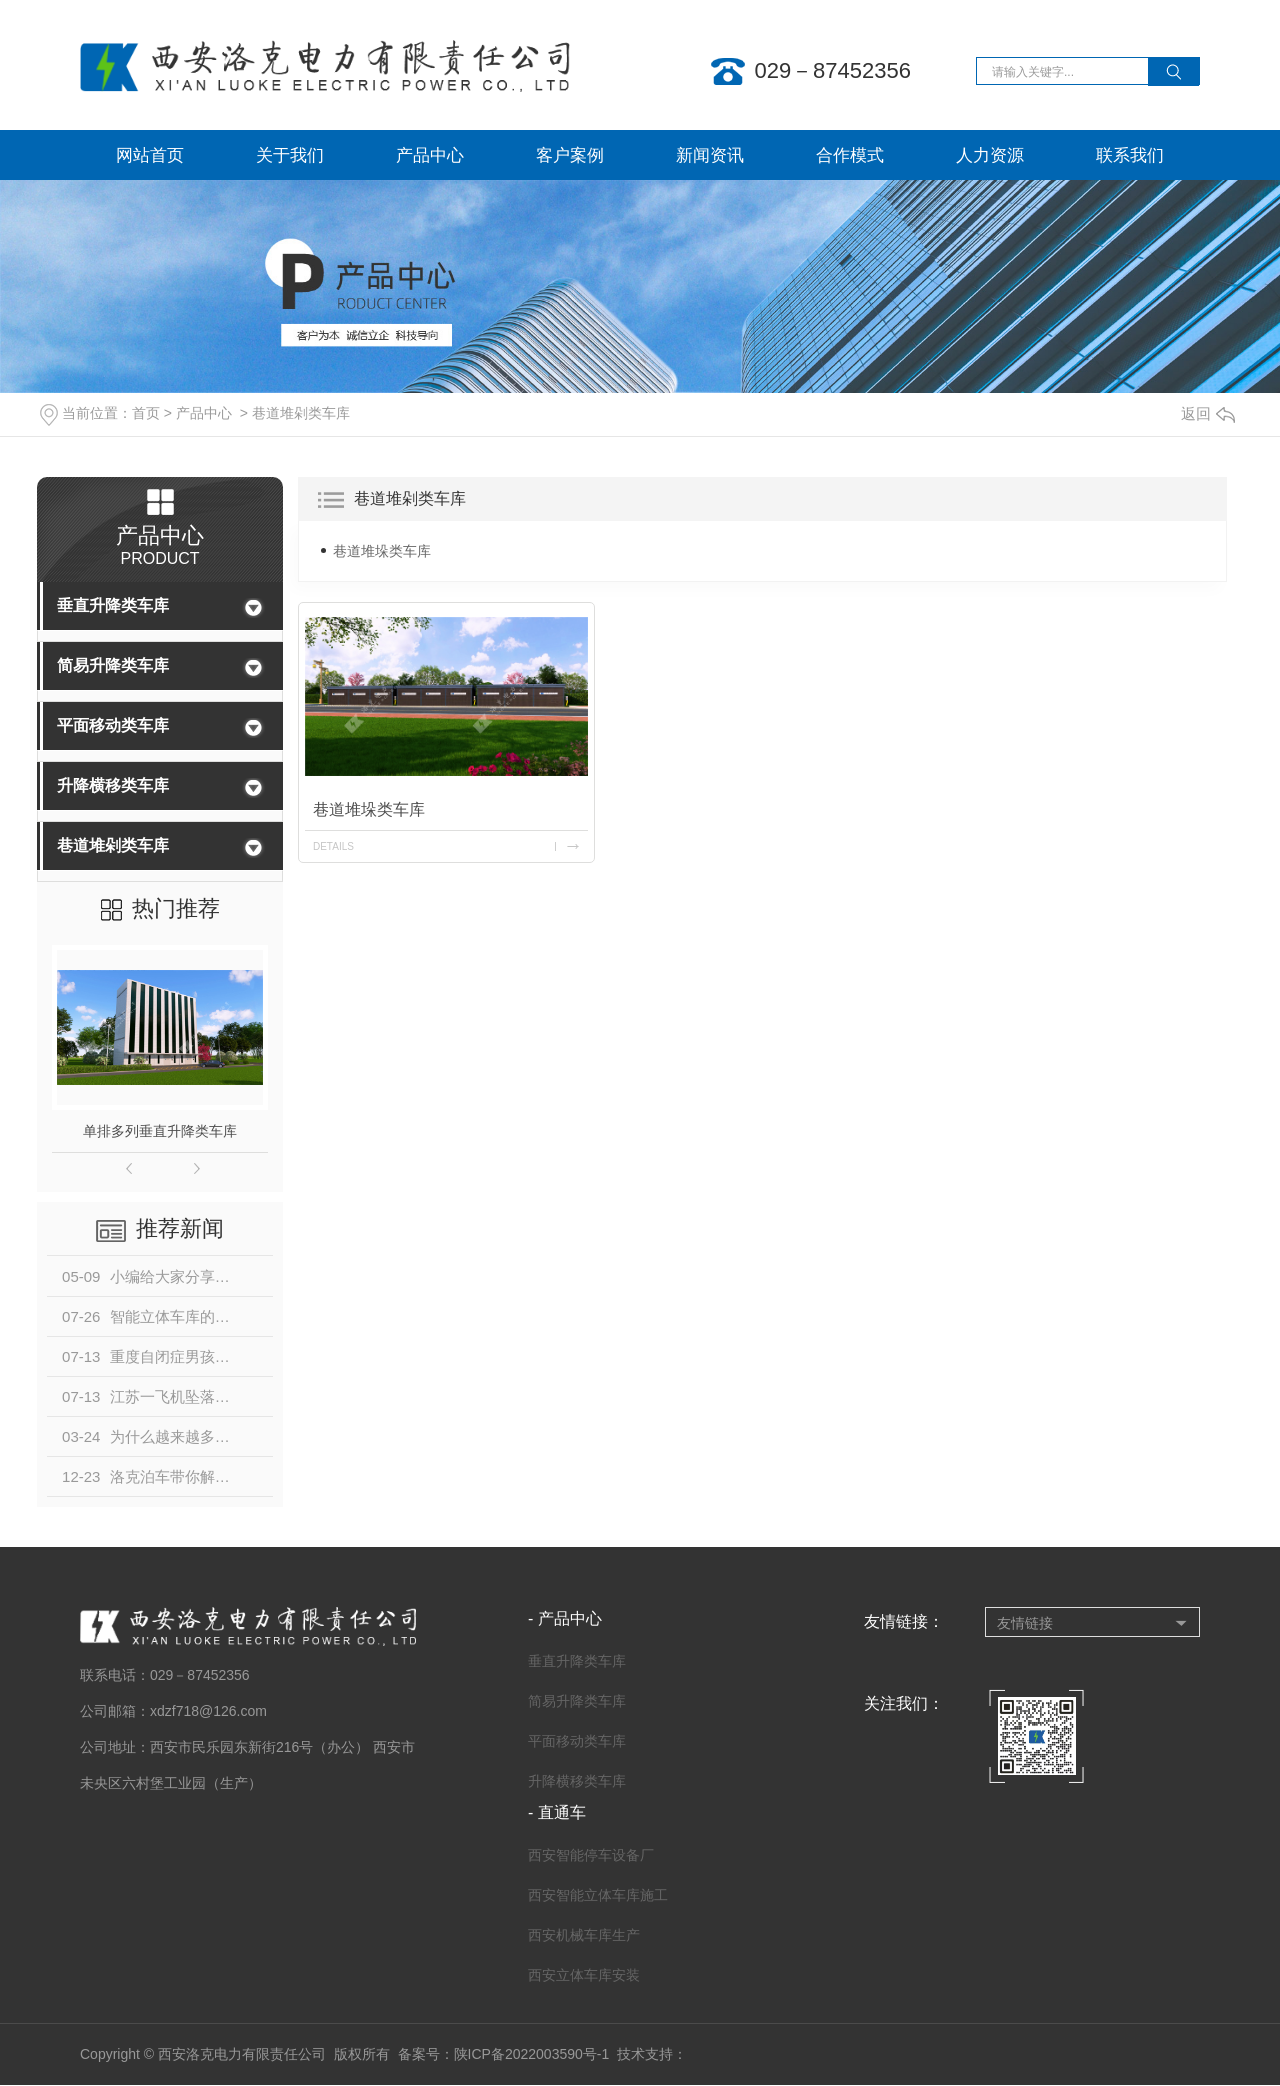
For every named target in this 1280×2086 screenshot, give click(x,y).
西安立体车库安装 (584, 1975)
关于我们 (290, 155)
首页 (146, 413)
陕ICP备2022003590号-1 (532, 2054)
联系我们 (1130, 155)
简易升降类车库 (113, 665)
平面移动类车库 (113, 725)
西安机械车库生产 (584, 1935)
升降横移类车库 (113, 785)
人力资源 (990, 155)
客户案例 (570, 155)
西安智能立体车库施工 (598, 1895)
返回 (1208, 413)
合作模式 (850, 155)
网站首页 (150, 155)
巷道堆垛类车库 (382, 551)
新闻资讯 (710, 155)
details (333, 846)
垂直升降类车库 (113, 605)
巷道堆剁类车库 (301, 413)
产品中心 (430, 155)
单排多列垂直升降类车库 (160, 1131)
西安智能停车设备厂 (591, 1855)
